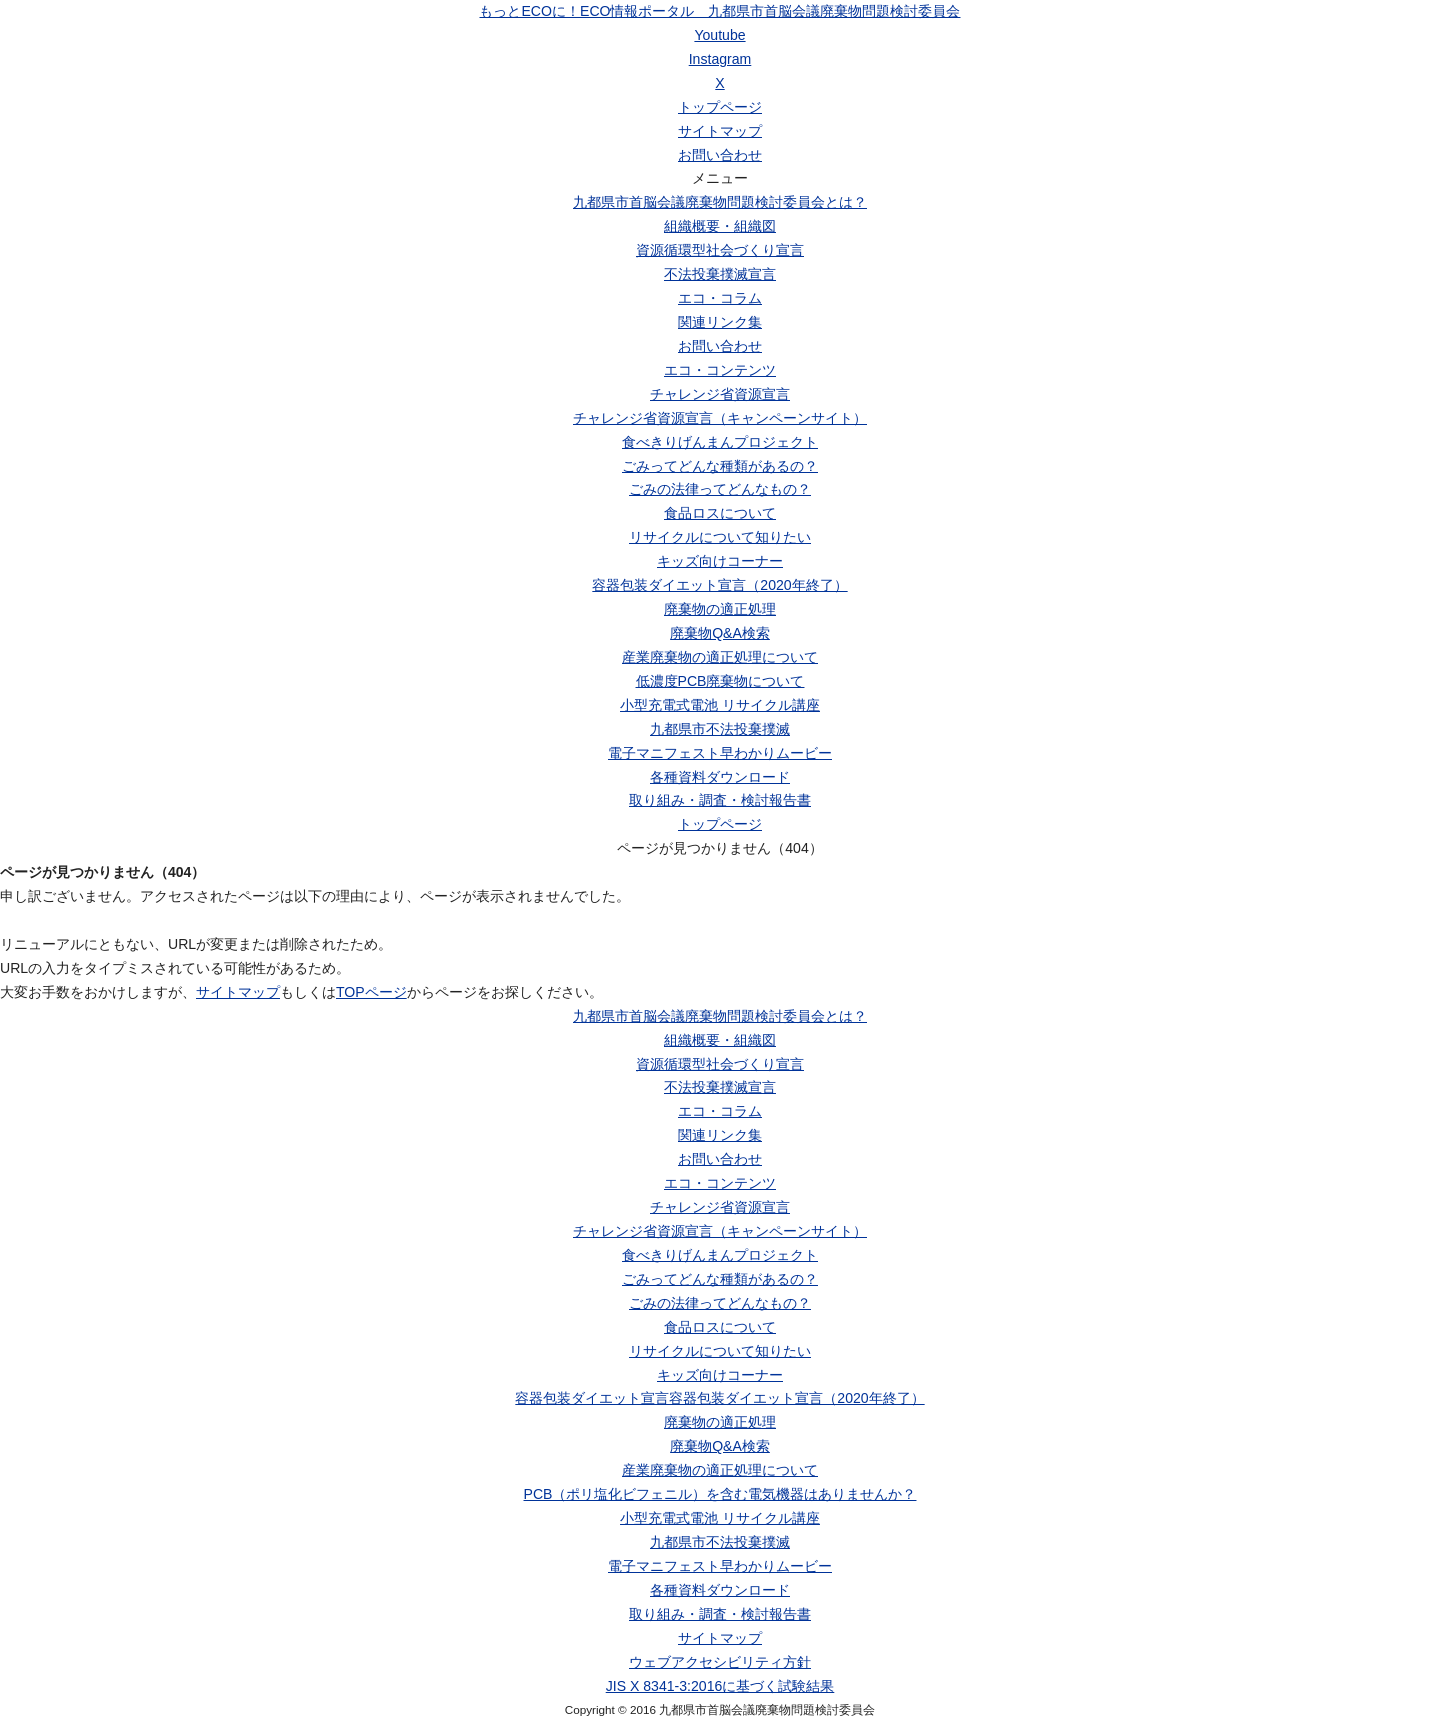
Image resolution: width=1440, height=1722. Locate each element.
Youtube (719, 35)
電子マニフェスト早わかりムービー (720, 753)
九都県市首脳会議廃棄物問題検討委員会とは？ (720, 202)
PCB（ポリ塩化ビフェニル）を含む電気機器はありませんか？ (720, 1494)
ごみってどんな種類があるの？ (720, 466)
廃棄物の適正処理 (720, 609)
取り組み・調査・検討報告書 (720, 800)
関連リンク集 (720, 322)
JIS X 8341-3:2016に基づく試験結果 (720, 1686)
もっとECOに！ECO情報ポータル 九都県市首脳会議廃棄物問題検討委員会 (719, 11)
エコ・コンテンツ (720, 370)
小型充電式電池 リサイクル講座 (720, 705)
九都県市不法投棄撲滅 (720, 729)
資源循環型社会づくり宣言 (720, 250)
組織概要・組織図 (720, 226)
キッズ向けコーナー (720, 561)
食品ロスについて (720, 513)
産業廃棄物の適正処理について (720, 657)
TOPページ (371, 992)
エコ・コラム (720, 298)
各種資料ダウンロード (720, 777)
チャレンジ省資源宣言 (720, 394)
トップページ (720, 107)
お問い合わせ (720, 155)
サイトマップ (720, 131)
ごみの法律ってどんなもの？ (720, 489)
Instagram (720, 59)
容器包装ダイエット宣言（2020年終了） (719, 585)
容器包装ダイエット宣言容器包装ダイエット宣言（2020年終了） (719, 1398)
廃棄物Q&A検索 (720, 633)
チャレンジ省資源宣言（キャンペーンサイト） (720, 418)
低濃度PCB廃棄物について (720, 681)
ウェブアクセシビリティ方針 (720, 1662)
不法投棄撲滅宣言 (720, 274)
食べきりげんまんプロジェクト (720, 442)
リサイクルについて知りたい (720, 537)
